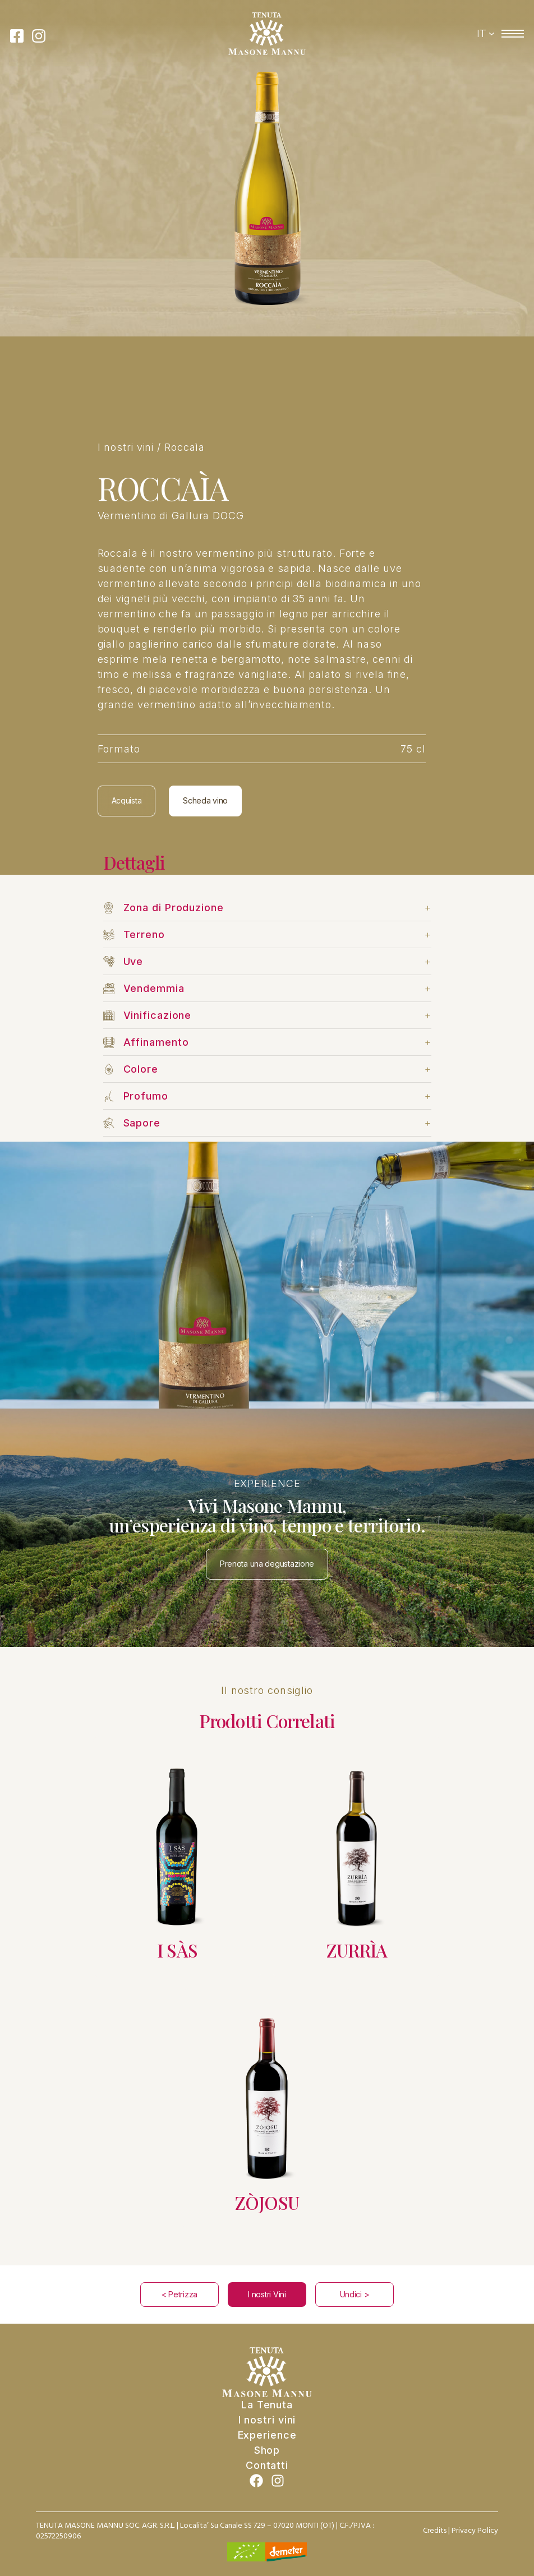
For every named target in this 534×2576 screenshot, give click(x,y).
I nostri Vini (267, 2294)
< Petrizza (179, 2294)
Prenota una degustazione (267, 1563)
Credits (434, 2530)
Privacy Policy (475, 2530)
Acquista (127, 800)
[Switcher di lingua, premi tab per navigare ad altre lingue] (486, 33)
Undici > (355, 2294)
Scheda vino (205, 800)
